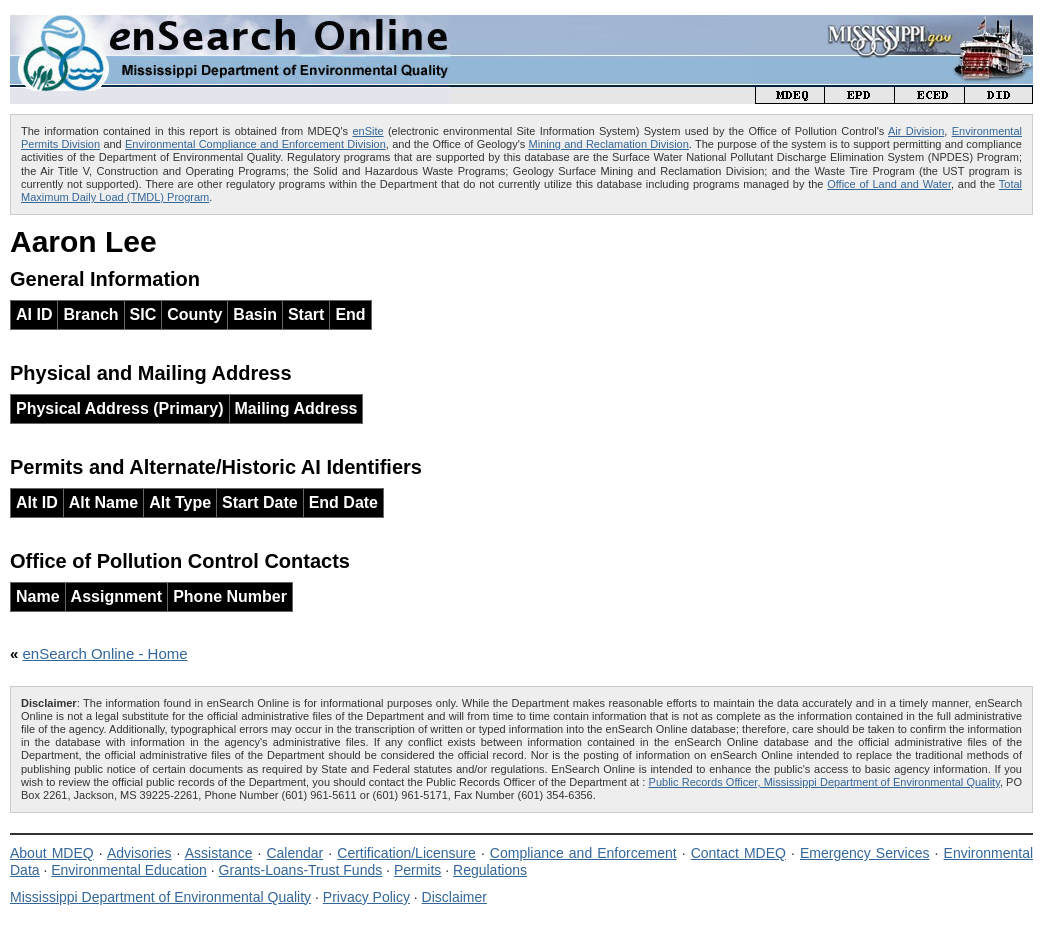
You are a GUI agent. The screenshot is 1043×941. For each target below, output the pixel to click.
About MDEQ (52, 853)
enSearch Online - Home (105, 653)
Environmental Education (129, 870)
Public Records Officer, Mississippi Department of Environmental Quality (824, 782)
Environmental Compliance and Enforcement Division (255, 144)
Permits (417, 870)
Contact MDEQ (738, 853)
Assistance (219, 853)
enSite (367, 131)
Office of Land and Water (889, 184)
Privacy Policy (366, 897)
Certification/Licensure (406, 853)
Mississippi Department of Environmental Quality (160, 897)
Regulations (490, 870)
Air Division (916, 131)
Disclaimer (454, 897)
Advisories (139, 853)
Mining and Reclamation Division (609, 144)
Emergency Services (865, 853)
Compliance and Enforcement (583, 853)
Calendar (294, 853)
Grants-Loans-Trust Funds (301, 870)
